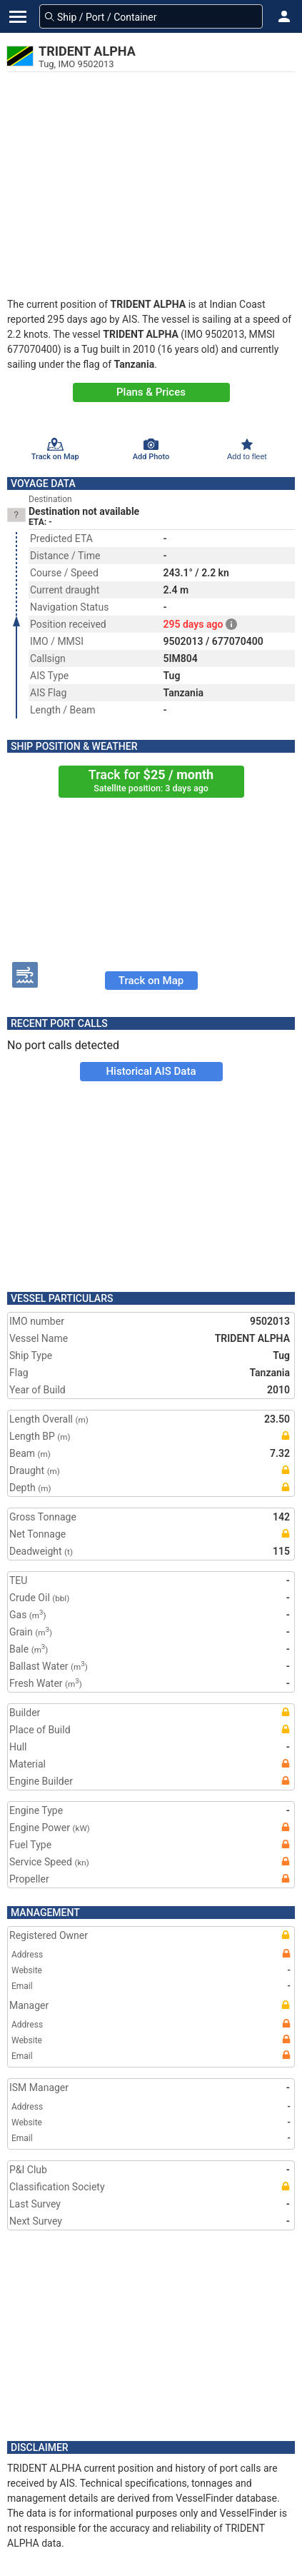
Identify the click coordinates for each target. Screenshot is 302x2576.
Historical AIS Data (151, 1071)
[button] (284, 16)
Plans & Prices (151, 392)
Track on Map (151, 980)
